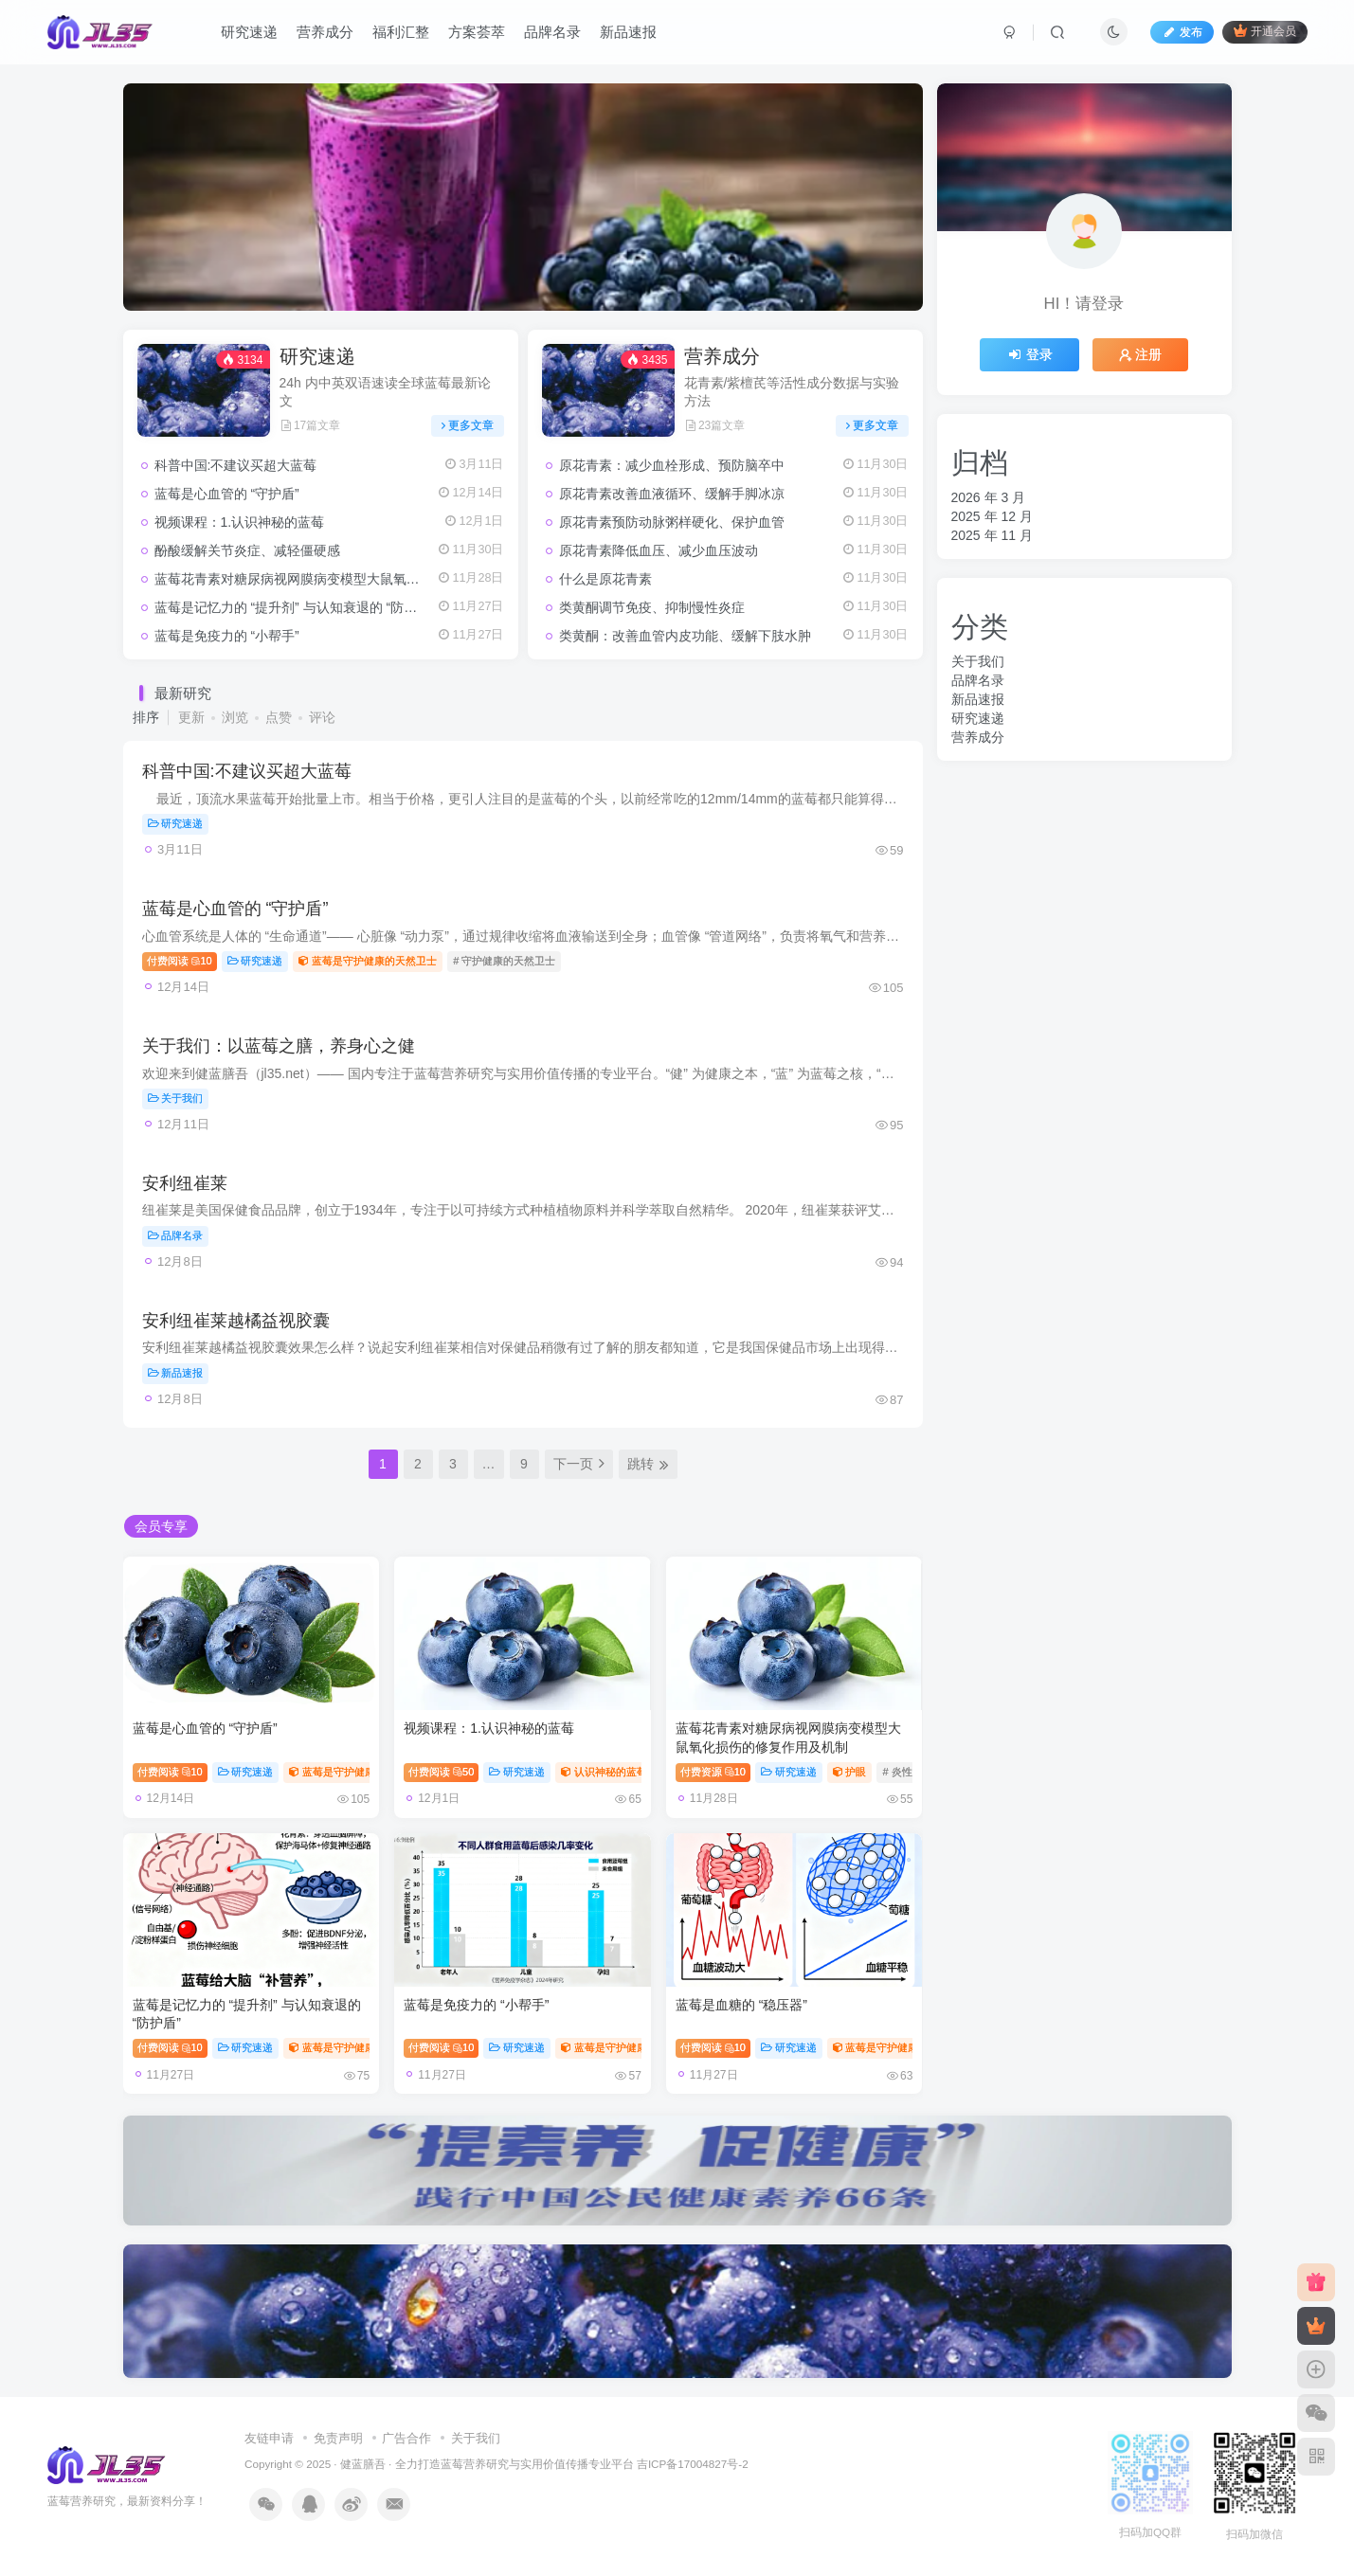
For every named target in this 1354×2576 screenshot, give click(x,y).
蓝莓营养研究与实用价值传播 (514, 2464)
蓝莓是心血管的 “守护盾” (226, 493)
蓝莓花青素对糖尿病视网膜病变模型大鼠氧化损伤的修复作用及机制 (353, 578)
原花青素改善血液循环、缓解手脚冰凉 (672, 493)
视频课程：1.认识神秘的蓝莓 (239, 522)
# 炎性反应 (907, 1771)
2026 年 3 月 (988, 497)
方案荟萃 (476, 32)
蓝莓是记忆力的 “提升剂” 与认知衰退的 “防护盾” (294, 607)
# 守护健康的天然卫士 (504, 960)
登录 (1030, 354)
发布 (1181, 32)
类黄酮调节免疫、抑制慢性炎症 (652, 607)
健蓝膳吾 (363, 2464)
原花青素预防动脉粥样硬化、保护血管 (672, 522)
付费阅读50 (441, 1771)
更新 (191, 717)
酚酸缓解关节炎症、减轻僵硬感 (247, 550)
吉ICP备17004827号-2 (693, 2464)
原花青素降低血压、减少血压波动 (658, 550)
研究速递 (249, 32)
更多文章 (468, 425)
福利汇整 (400, 32)
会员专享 (161, 1526)
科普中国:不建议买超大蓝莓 (235, 465)
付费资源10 (713, 1771)
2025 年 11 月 (992, 535)
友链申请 (269, 2438)
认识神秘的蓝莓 (604, 1771)
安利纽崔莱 (184, 1183)
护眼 (850, 1771)
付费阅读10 (179, 960)
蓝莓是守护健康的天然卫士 (367, 960)
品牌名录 (552, 32)
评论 (322, 717)
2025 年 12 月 (992, 516)
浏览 (235, 717)
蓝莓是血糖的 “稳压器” (741, 2004)
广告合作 (406, 2438)
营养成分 (325, 32)
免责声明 (338, 2438)
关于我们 (176, 1098)
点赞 (278, 717)
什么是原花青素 (605, 578)
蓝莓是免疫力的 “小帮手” (226, 635)
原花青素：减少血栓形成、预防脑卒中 (672, 465)
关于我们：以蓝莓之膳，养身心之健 (278, 1045)
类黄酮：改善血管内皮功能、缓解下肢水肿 (685, 635)
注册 (1141, 354)
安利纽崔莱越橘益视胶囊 (236, 1320)
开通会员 (1264, 31)
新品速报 (628, 32)
